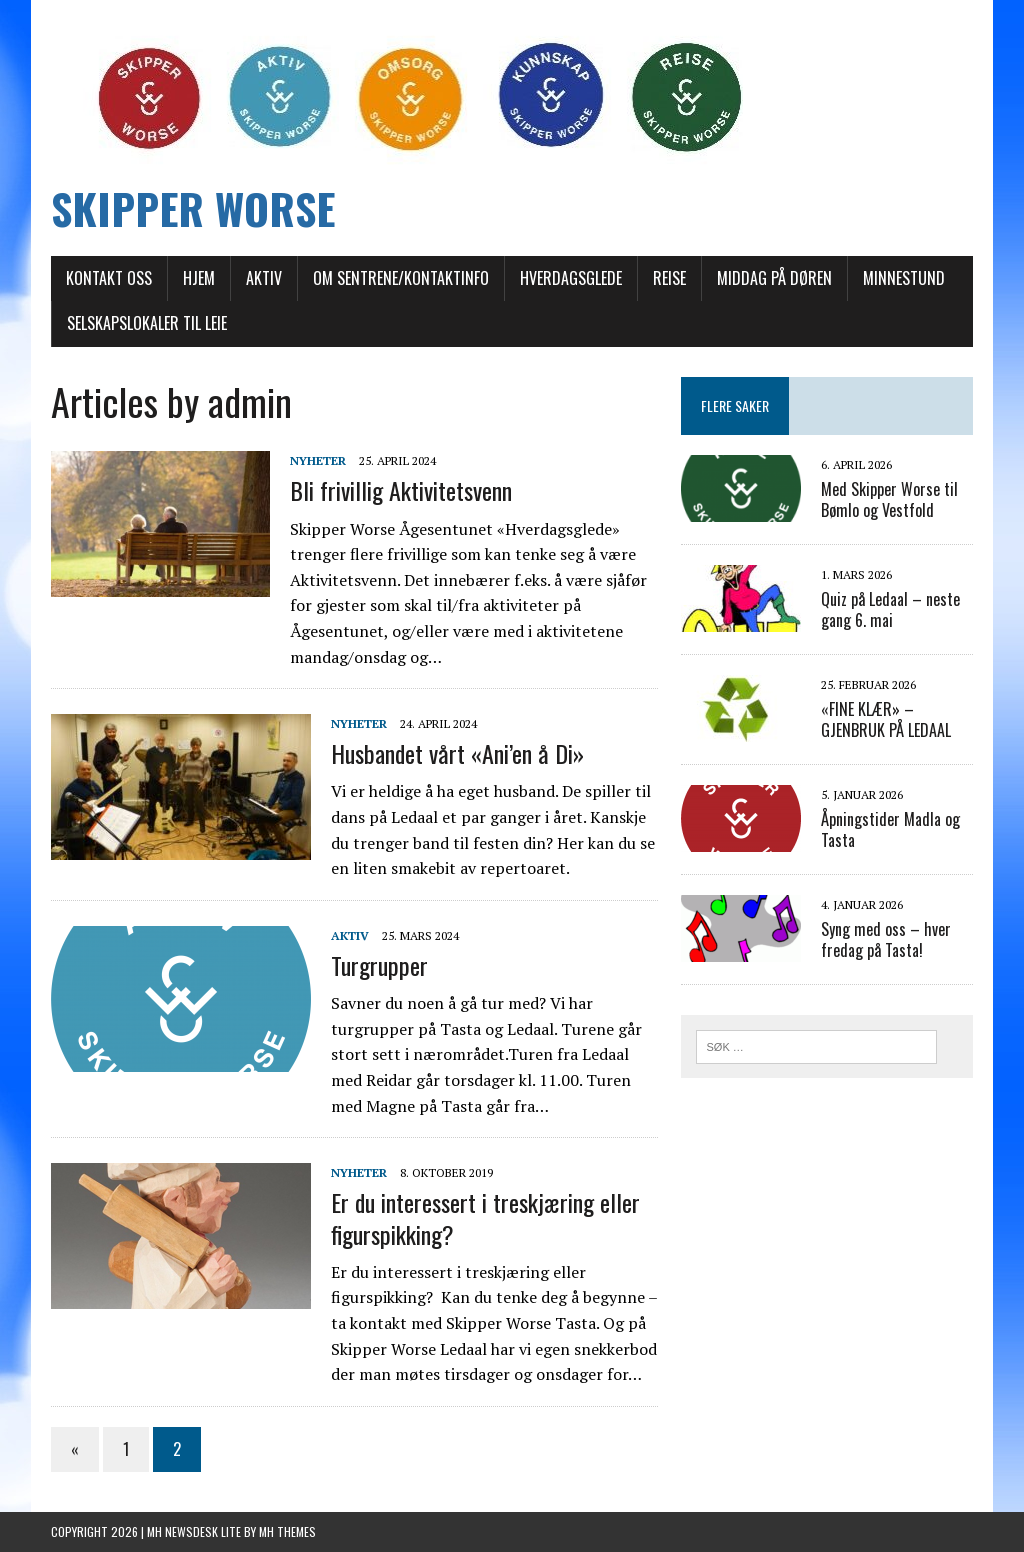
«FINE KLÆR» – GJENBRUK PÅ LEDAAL (886, 719)
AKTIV (264, 278)
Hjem (199, 278)
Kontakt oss (109, 278)
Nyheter (318, 460)
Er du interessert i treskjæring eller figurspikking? (485, 1217)
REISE (669, 278)
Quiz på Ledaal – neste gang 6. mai (890, 609)
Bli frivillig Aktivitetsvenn (401, 490)
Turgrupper (379, 965)
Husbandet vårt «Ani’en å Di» (457, 753)
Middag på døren (774, 278)
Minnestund (904, 278)
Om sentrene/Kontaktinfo (401, 278)
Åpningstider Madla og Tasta (890, 829)
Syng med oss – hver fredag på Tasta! (886, 939)
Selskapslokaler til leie (147, 323)
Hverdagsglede (571, 278)
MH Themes (287, 1531)
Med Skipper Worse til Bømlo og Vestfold (889, 499)
